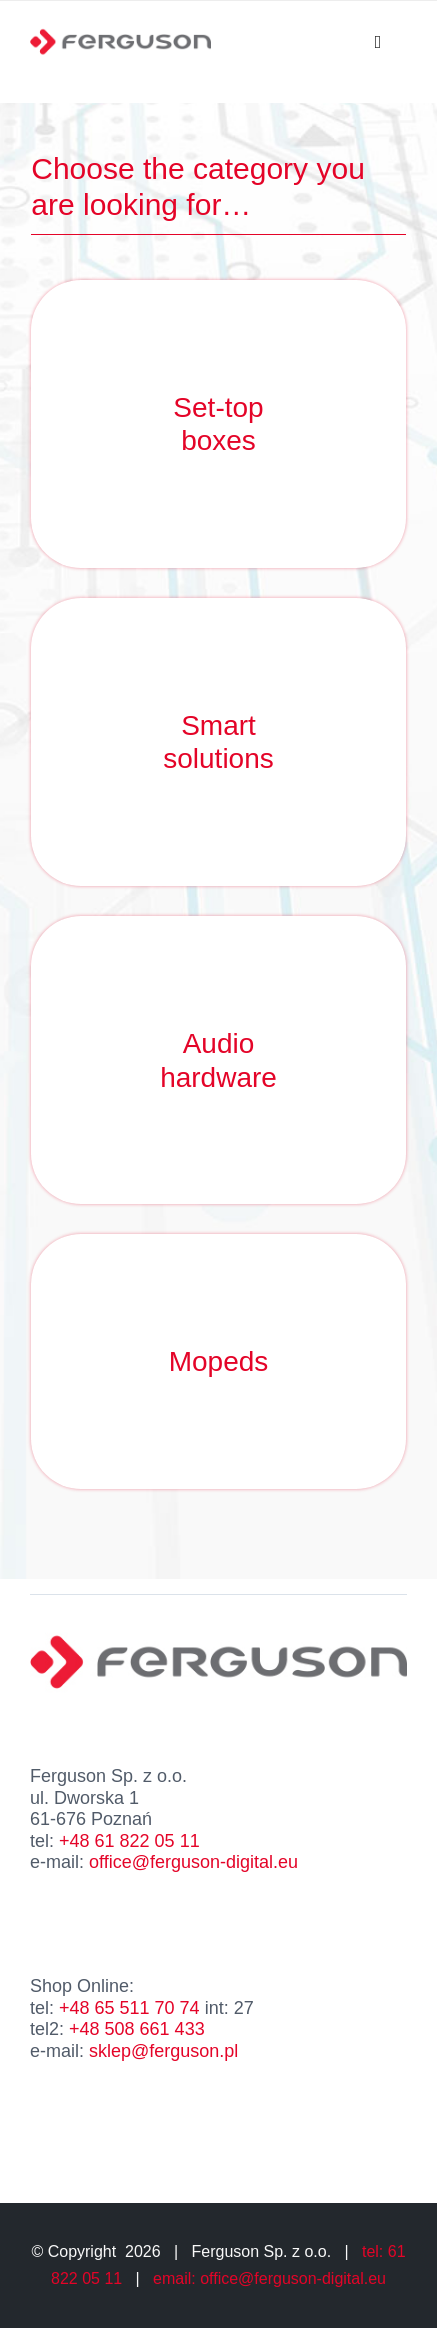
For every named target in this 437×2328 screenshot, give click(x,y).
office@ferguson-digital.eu (193, 1862)
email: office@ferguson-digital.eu (269, 2278)
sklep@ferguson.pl (163, 2051)
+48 (127, 1841)
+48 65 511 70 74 (129, 2008)
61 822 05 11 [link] (147, 1841)
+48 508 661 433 (137, 2029)
